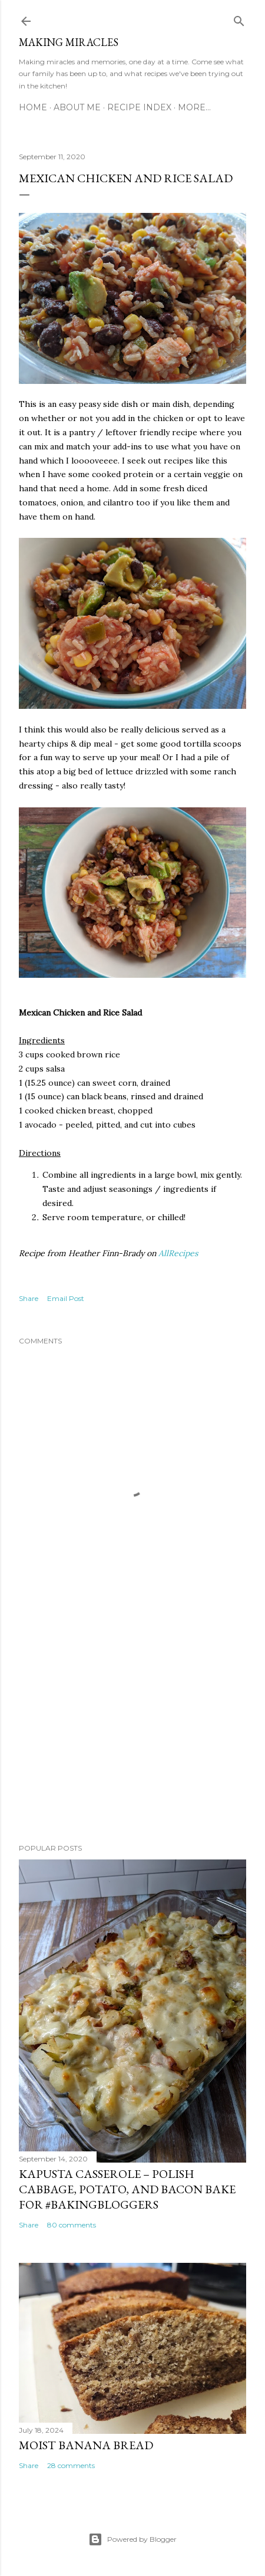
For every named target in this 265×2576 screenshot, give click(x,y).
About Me (77, 107)
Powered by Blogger (132, 2539)
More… (194, 107)
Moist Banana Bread (86, 2445)
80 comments (71, 2224)
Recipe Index (139, 107)
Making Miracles (68, 42)
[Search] (239, 18)
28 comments (71, 2465)
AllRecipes (178, 1253)
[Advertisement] (132, 1731)
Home (33, 107)
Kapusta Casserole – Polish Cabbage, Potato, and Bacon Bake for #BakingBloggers (127, 2189)
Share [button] (28, 1298)
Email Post (65, 1298)
